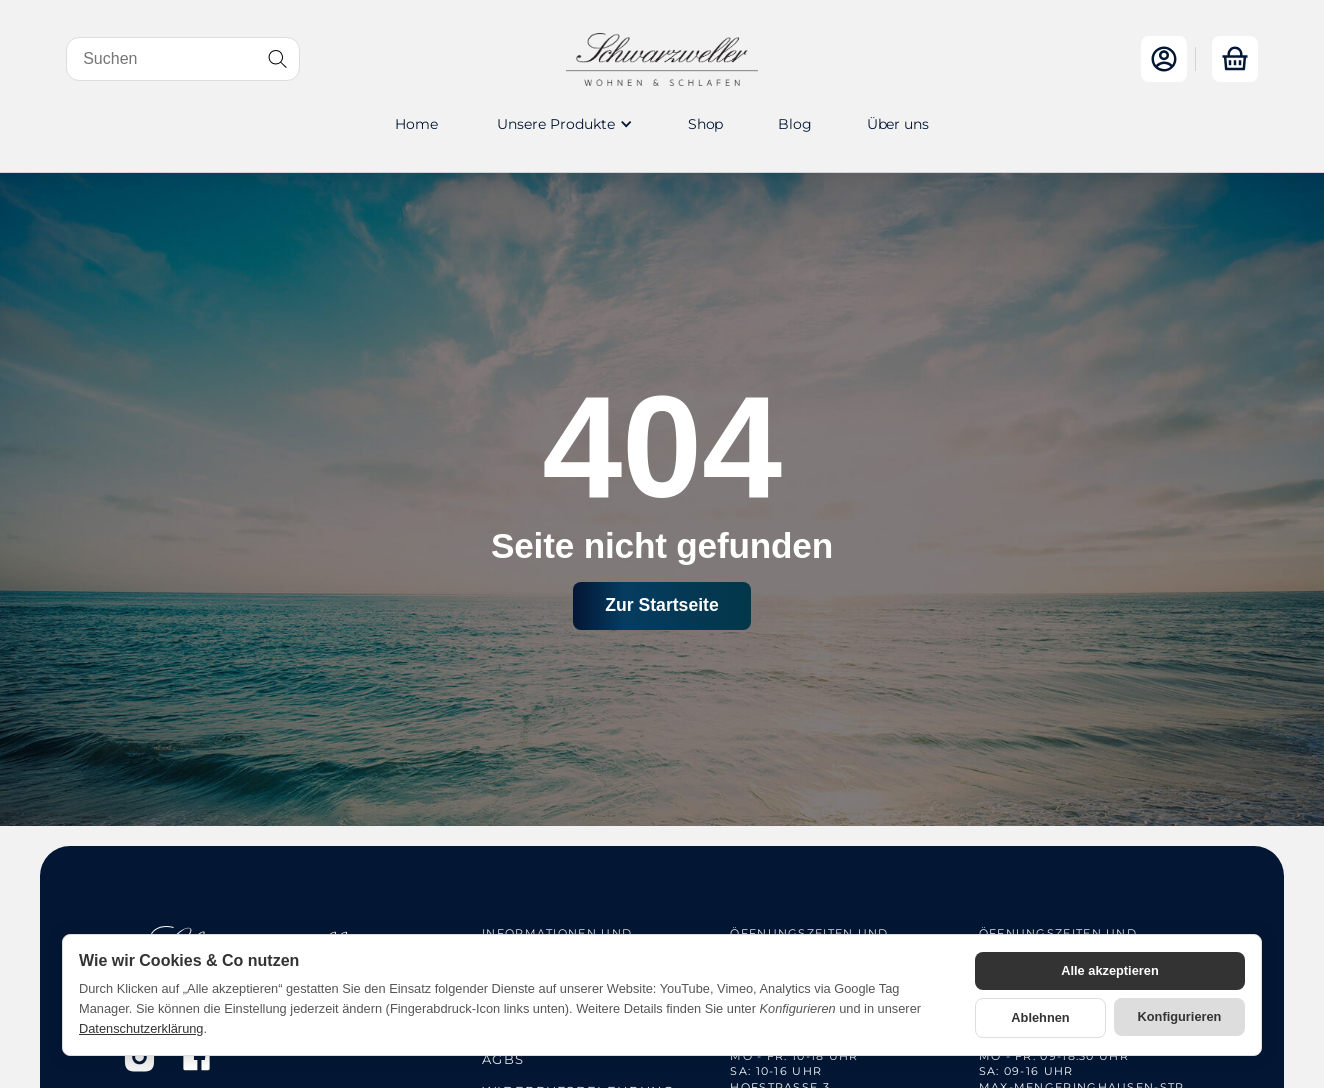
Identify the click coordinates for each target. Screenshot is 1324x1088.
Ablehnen (1040, 1017)
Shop (705, 124)
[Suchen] (183, 59)
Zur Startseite (661, 605)
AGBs (503, 1059)
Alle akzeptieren (1109, 970)
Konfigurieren (1180, 1016)
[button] (563, 124)
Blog (794, 124)
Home (416, 124)
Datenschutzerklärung (141, 1028)
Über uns (898, 124)
